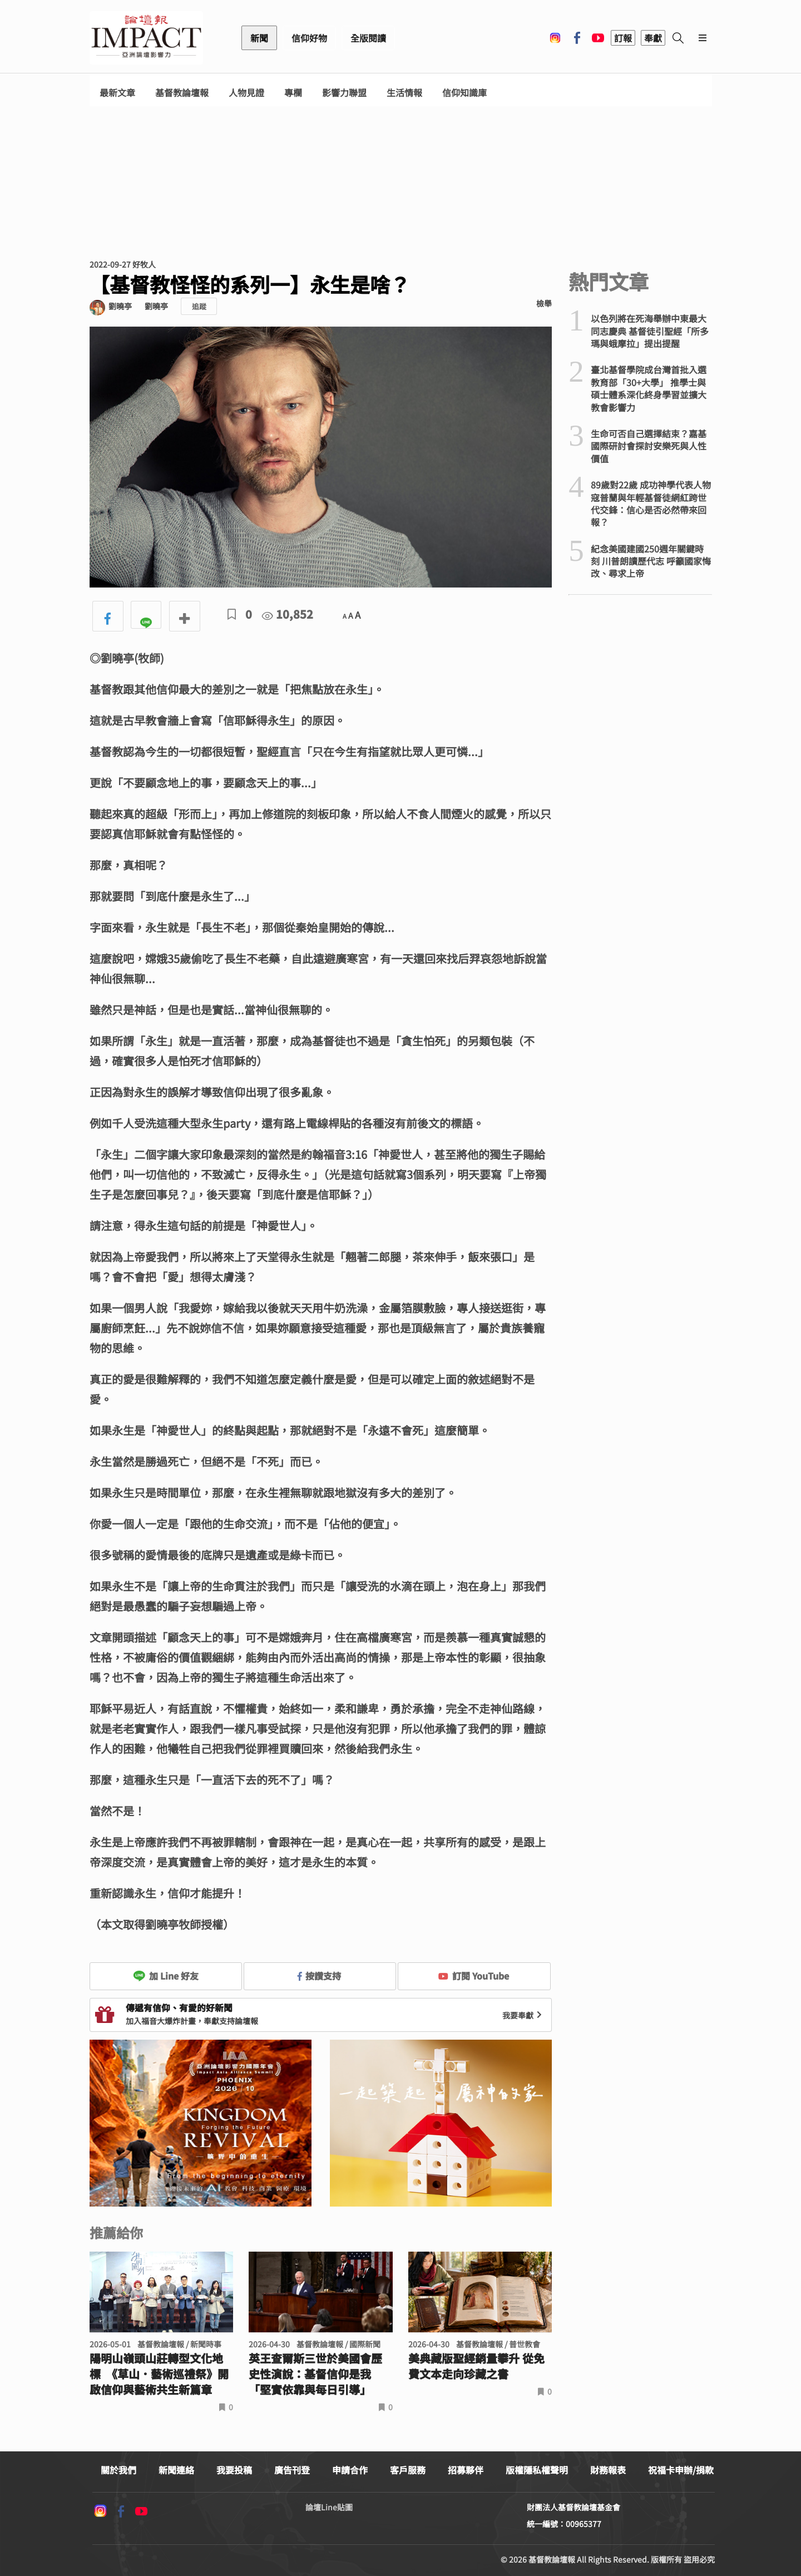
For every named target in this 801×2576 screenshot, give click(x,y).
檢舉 (544, 303)
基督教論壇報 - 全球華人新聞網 (146, 38)
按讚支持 (319, 1975)
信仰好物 (309, 38)
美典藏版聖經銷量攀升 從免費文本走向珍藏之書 (476, 2366)
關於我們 (118, 2469)
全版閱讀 (368, 38)
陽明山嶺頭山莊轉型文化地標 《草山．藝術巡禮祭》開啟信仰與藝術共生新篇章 (159, 2374)
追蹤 (199, 306)
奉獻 (653, 38)
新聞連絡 (176, 2469)
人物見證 (246, 92)
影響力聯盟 (344, 92)
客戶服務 (408, 2469)
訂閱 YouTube (473, 1975)
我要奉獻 (523, 2015)
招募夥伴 (465, 2469)
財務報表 (608, 2469)
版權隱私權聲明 (537, 2469)
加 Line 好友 (166, 1975)
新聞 (259, 38)
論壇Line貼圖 (329, 2507)
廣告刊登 (292, 2469)
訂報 (623, 38)
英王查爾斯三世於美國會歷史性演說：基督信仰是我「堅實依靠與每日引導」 (315, 2374)
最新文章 (117, 92)
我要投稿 (234, 2469)
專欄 (293, 92)
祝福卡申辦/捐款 (681, 2469)
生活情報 (404, 92)
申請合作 (350, 2469)
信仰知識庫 (464, 92)
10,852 (287, 614)
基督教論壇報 (182, 92)
